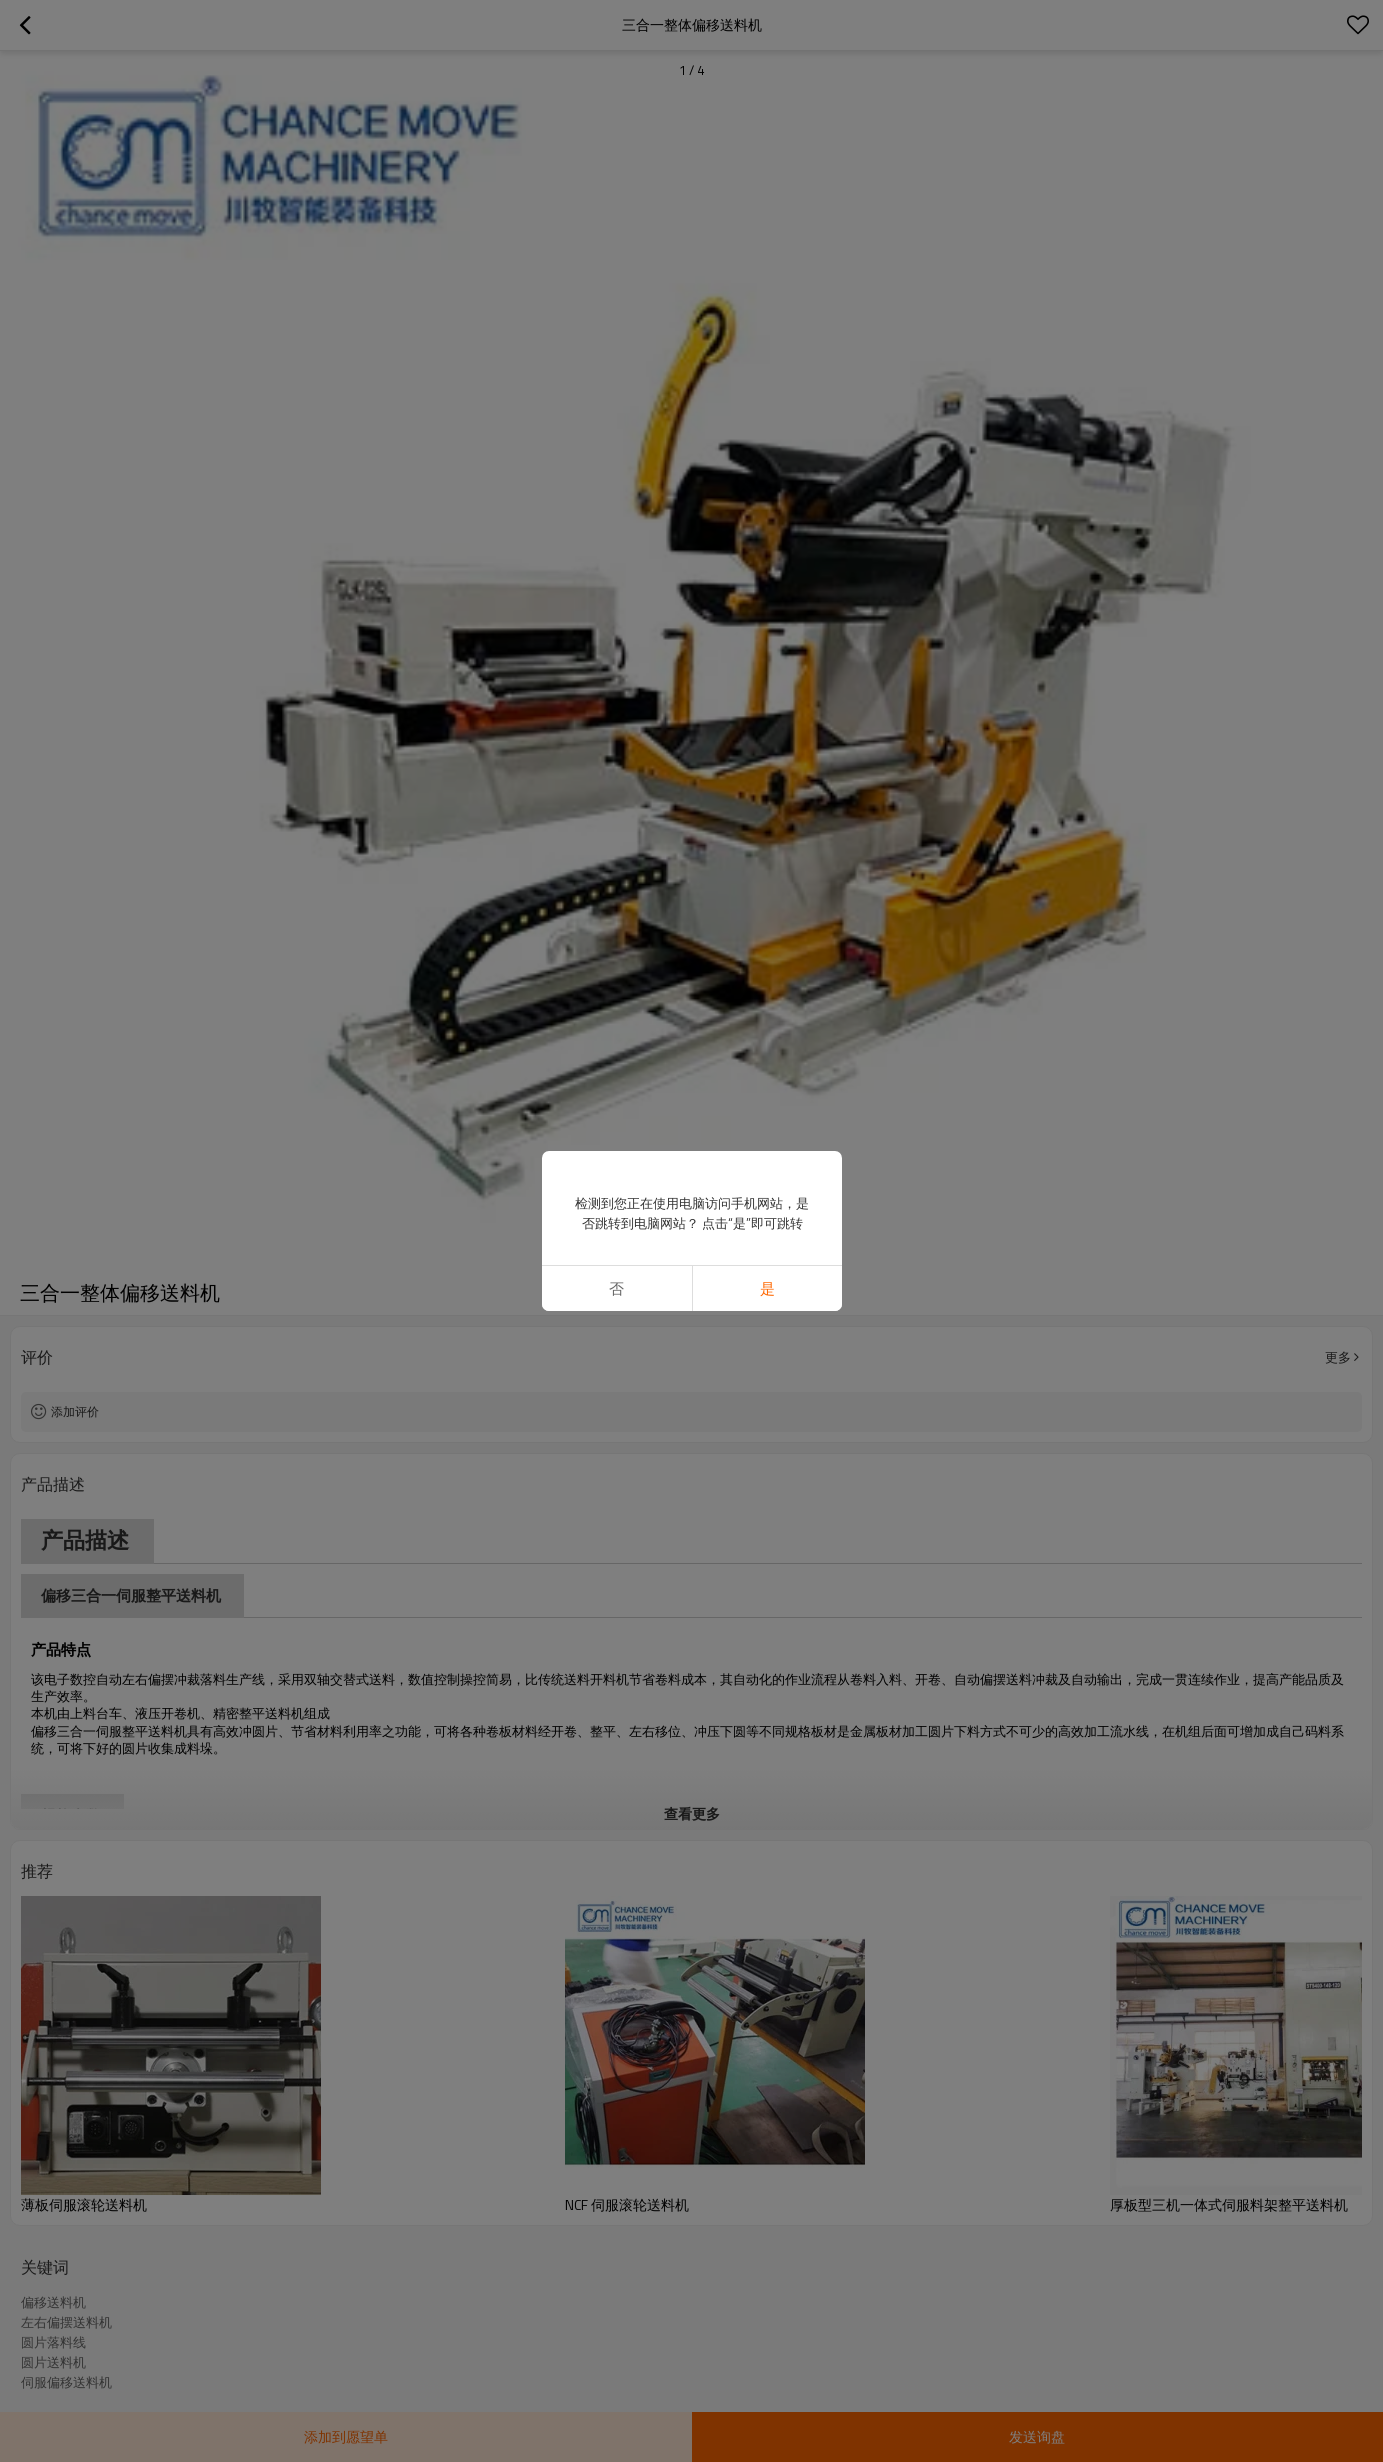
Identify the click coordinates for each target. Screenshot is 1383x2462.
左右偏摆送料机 (66, 2322)
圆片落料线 (53, 2342)
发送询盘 (1037, 2436)
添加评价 (75, 1411)
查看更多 (692, 1813)
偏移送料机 (53, 2302)
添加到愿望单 (346, 2436)
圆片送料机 (53, 2362)
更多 (1338, 1357)
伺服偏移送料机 (66, 2382)
